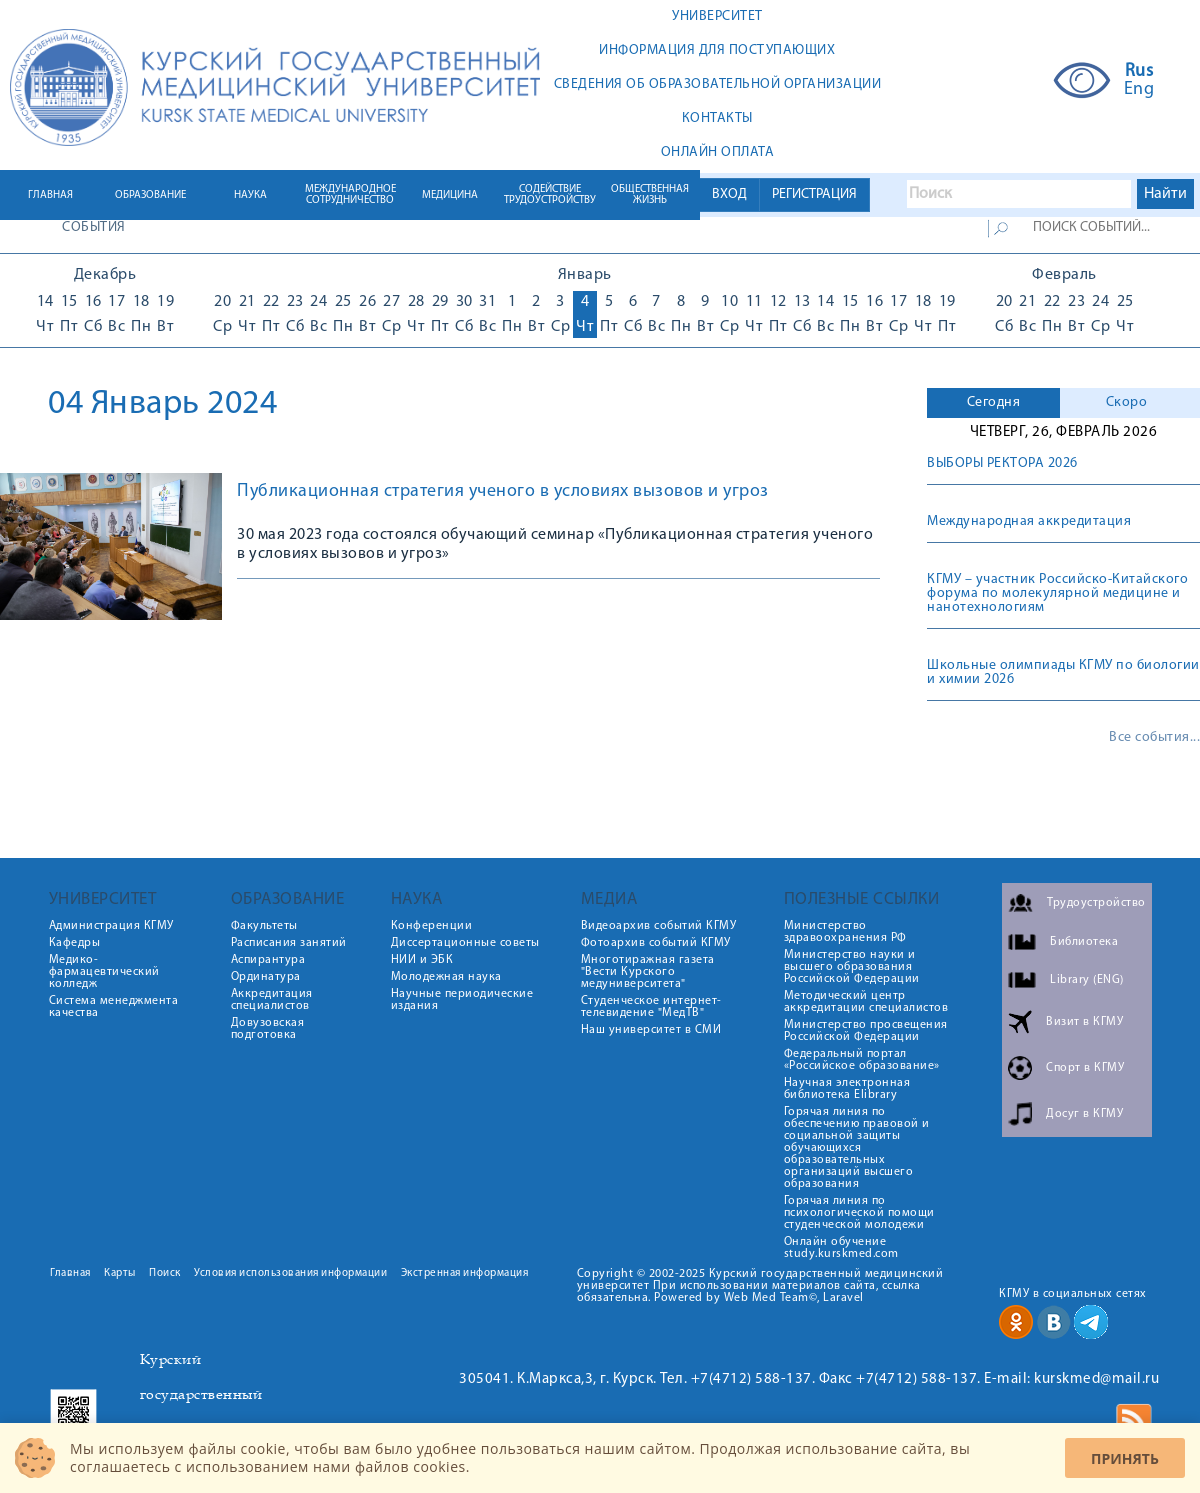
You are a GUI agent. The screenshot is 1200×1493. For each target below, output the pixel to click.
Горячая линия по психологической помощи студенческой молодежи (859, 1213)
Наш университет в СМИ (651, 1030)
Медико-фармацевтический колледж (104, 972)
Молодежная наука (446, 977)
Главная (70, 1273)
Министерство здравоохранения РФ (845, 932)
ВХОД (729, 194)
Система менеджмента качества (114, 1007)
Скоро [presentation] (1127, 402)
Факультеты (264, 926)
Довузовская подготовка (268, 1029)
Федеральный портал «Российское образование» (862, 1060)
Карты (120, 1273)
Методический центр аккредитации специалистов (866, 1002)
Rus (1139, 72)
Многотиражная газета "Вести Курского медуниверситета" (648, 972)
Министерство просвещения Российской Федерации (866, 1031)
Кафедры (75, 943)
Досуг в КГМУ (1084, 1114)
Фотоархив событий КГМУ (656, 943)
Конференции (432, 926)
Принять (1125, 1458)
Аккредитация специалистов (272, 1000)
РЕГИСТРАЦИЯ (814, 194)
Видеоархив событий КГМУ (659, 926)
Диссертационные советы (465, 943)
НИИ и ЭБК (422, 960)
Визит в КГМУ (1084, 1022)
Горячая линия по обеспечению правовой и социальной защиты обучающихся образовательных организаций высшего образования (857, 1148)
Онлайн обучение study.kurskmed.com (841, 1248)
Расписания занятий (289, 943)
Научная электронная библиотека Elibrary (847, 1089)
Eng (1139, 90)
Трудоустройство (1096, 903)
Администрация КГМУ (111, 926)
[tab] (993, 403)
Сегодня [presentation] (994, 402)
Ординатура (266, 977)
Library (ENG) (1087, 980)
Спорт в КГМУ (1085, 1068)
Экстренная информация (465, 1273)
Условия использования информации (290, 1273)
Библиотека (1084, 942)
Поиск (165, 1273)
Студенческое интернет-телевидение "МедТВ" (651, 1007)
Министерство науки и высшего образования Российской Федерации (852, 967)
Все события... (1154, 738)
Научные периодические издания (462, 1000)
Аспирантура (268, 960)
